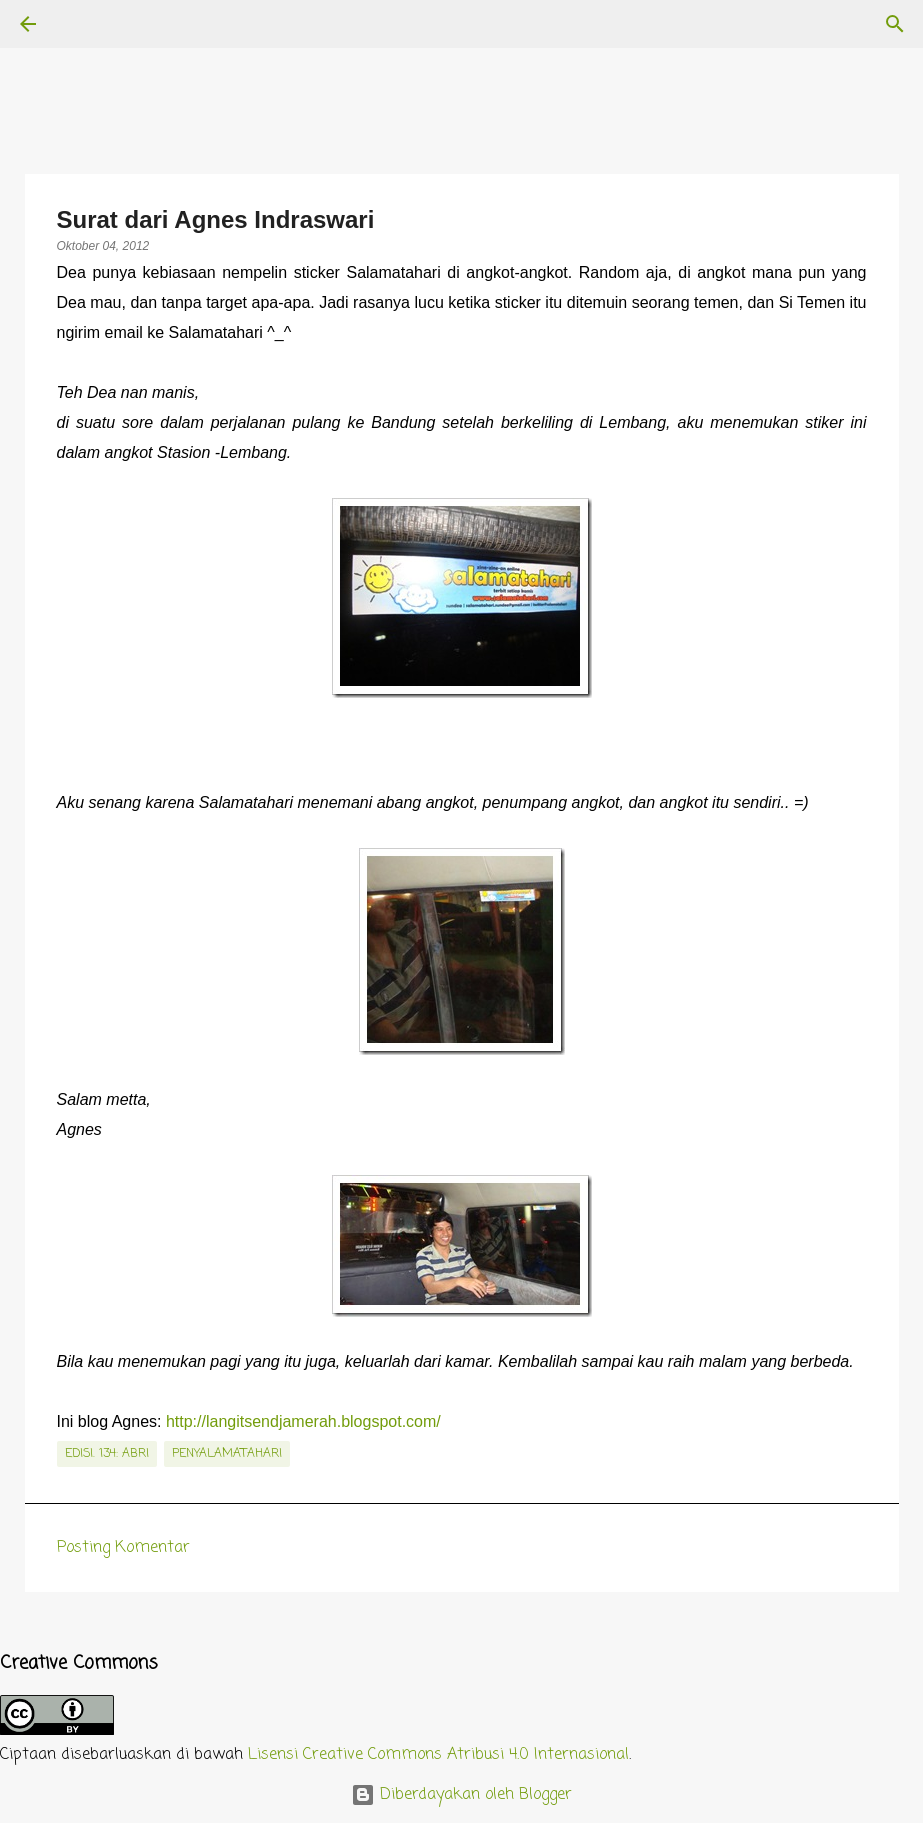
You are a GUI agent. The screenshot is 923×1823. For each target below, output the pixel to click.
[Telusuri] (84, 24)
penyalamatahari (227, 1454)
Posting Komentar (123, 1548)
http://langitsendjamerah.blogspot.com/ (303, 1421)
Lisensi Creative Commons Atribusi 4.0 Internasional (438, 1755)
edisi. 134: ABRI (107, 1454)
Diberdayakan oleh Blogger (461, 1795)
